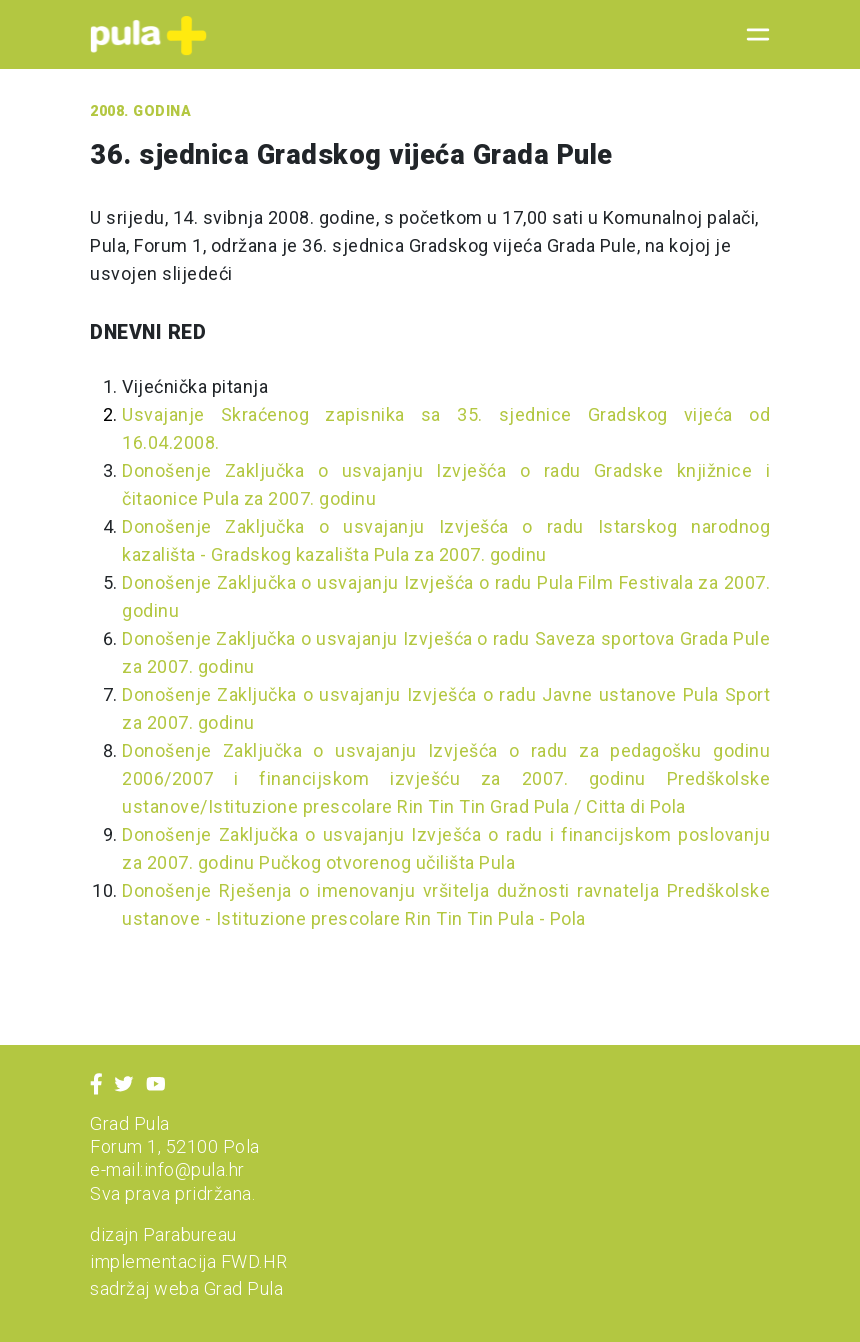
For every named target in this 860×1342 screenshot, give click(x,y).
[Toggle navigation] (752, 35)
